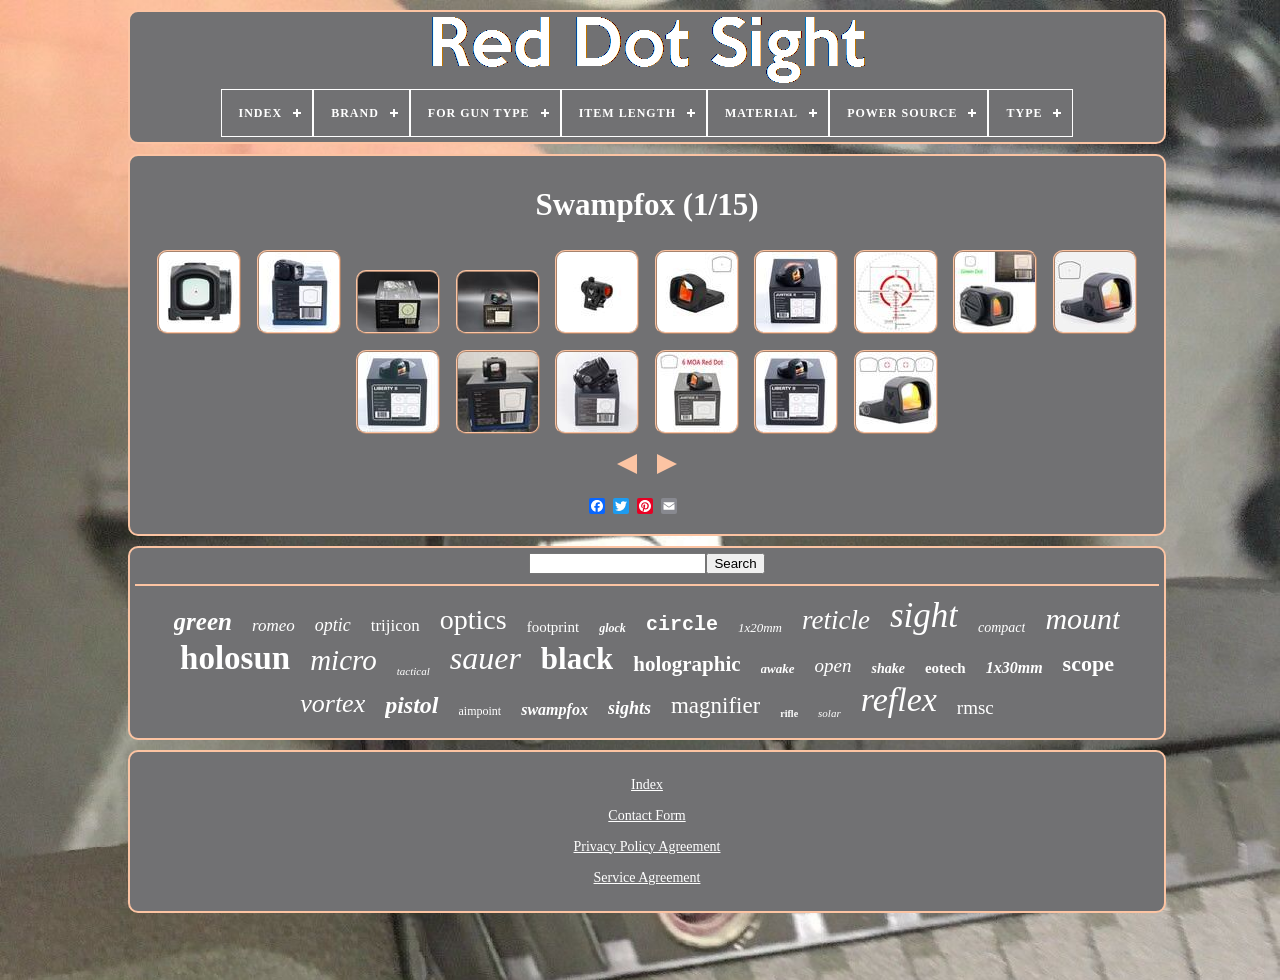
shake (887, 668)
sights (629, 708)
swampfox (554, 709)
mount (1082, 618)
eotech (945, 668)
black (577, 658)
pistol (411, 705)
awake (778, 668)
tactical (413, 671)
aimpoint (480, 711)
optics (473, 619)
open (833, 665)
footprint (553, 627)
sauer (485, 658)
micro (343, 660)
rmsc (975, 707)
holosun (235, 658)
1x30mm (1014, 667)
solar (829, 713)
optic (333, 625)
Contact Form (646, 815)
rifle (789, 713)
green (203, 621)
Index (647, 784)
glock (612, 628)
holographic (686, 664)
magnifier (715, 705)
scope (1088, 663)
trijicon (395, 625)
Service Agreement (647, 877)
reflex (899, 699)
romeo (273, 625)
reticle (836, 620)
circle (682, 624)
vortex (332, 703)
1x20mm (760, 627)
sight (924, 615)
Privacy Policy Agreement (647, 846)
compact (1001, 627)
